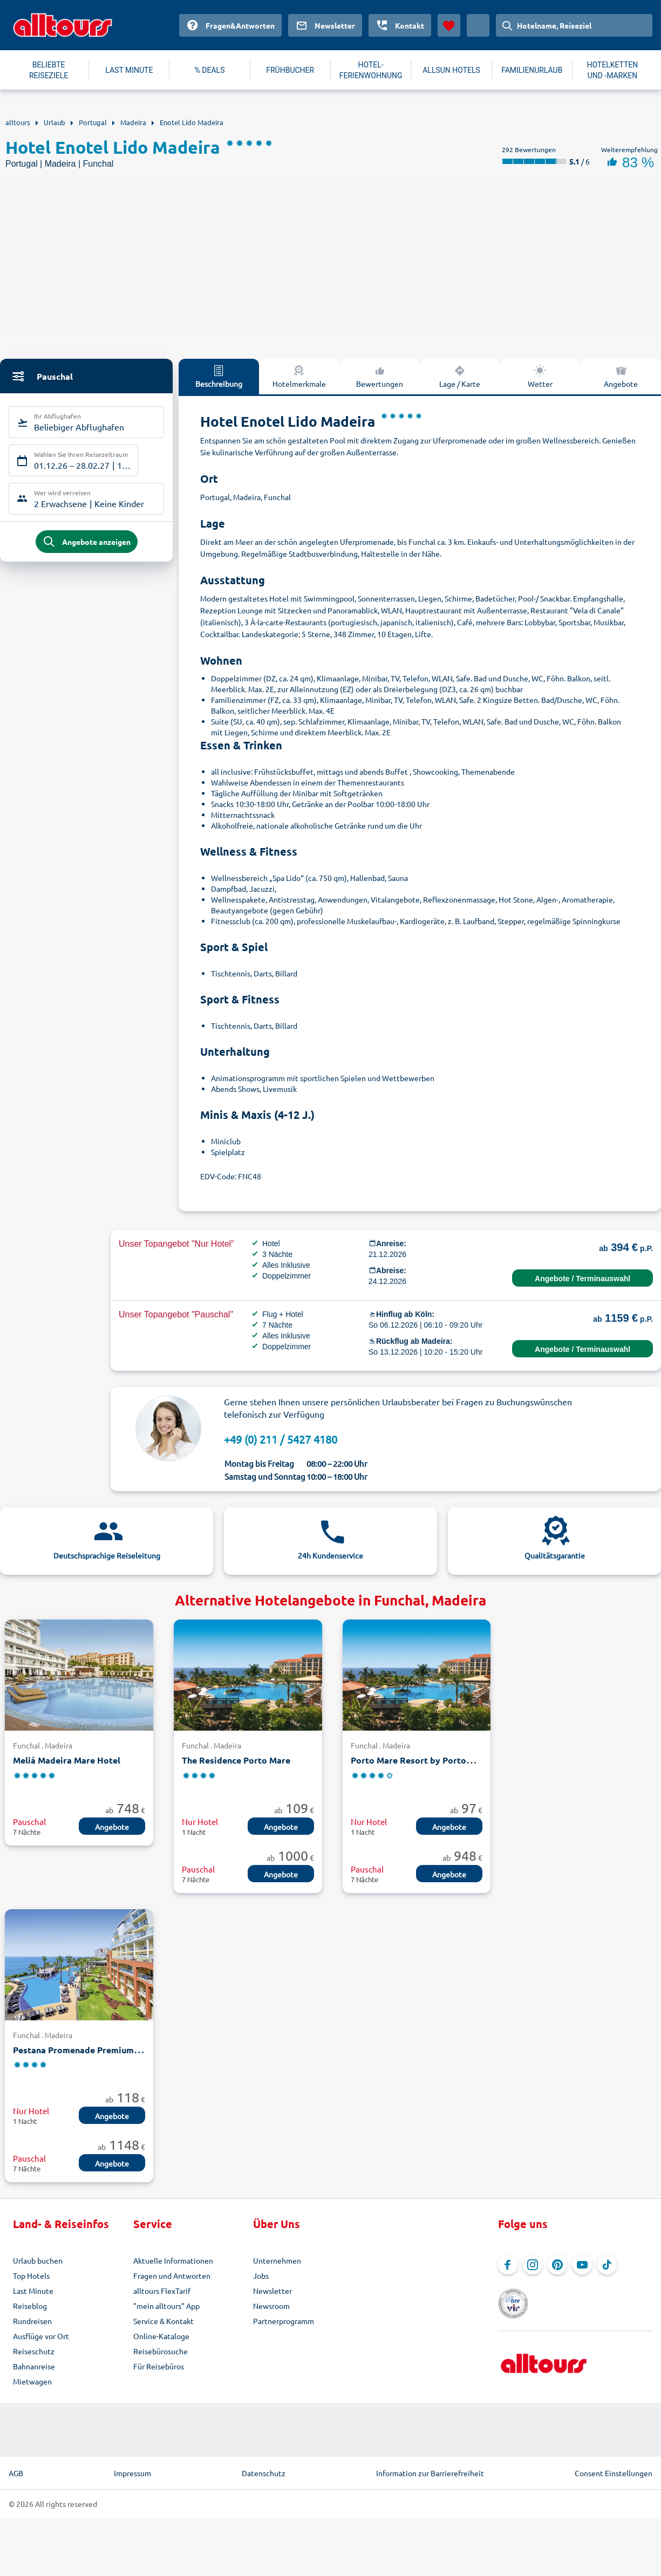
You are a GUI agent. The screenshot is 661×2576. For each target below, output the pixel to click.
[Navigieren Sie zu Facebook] (507, 2264)
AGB (16, 2473)
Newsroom (271, 2306)
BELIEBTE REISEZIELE (48, 70)
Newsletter (272, 2290)
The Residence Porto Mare (236, 1760)
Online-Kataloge (161, 2336)
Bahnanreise (34, 2366)
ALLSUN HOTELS (451, 70)
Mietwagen (32, 2381)
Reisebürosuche (160, 2351)
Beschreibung (218, 376)
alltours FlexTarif (161, 2290)
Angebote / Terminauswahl (582, 1278)
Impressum (132, 2473)
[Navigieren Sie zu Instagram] (532, 2264)
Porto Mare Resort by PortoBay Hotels (431, 1760)
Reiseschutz (33, 2351)
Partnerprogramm (283, 2321)
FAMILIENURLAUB (531, 70)
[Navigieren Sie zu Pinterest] (557, 2264)
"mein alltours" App (166, 2306)
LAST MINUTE (129, 70)
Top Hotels (31, 2275)
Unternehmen (277, 2260)
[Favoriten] (449, 25)
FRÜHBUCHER (290, 70)
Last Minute (33, 2290)
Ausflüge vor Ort (41, 2336)
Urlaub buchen (38, 2260)
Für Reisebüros (158, 2366)
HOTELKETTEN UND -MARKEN (612, 70)
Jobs (261, 2275)
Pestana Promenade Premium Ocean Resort (102, 2049)
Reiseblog (30, 2306)
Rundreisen (32, 2321)
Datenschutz (263, 2473)
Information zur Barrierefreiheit (430, 2473)
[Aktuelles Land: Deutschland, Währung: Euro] (478, 25)
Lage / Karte (459, 376)
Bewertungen (379, 376)
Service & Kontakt (163, 2321)
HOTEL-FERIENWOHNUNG (371, 70)
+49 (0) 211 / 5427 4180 (280, 1439)
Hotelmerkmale (299, 376)
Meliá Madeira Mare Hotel (66, 1760)
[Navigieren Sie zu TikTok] (607, 2264)
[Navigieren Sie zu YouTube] (582, 2264)
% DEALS (210, 70)
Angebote (112, 1827)
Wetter (540, 376)
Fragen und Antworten (171, 2275)
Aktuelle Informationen (173, 2260)
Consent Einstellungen (613, 2473)
